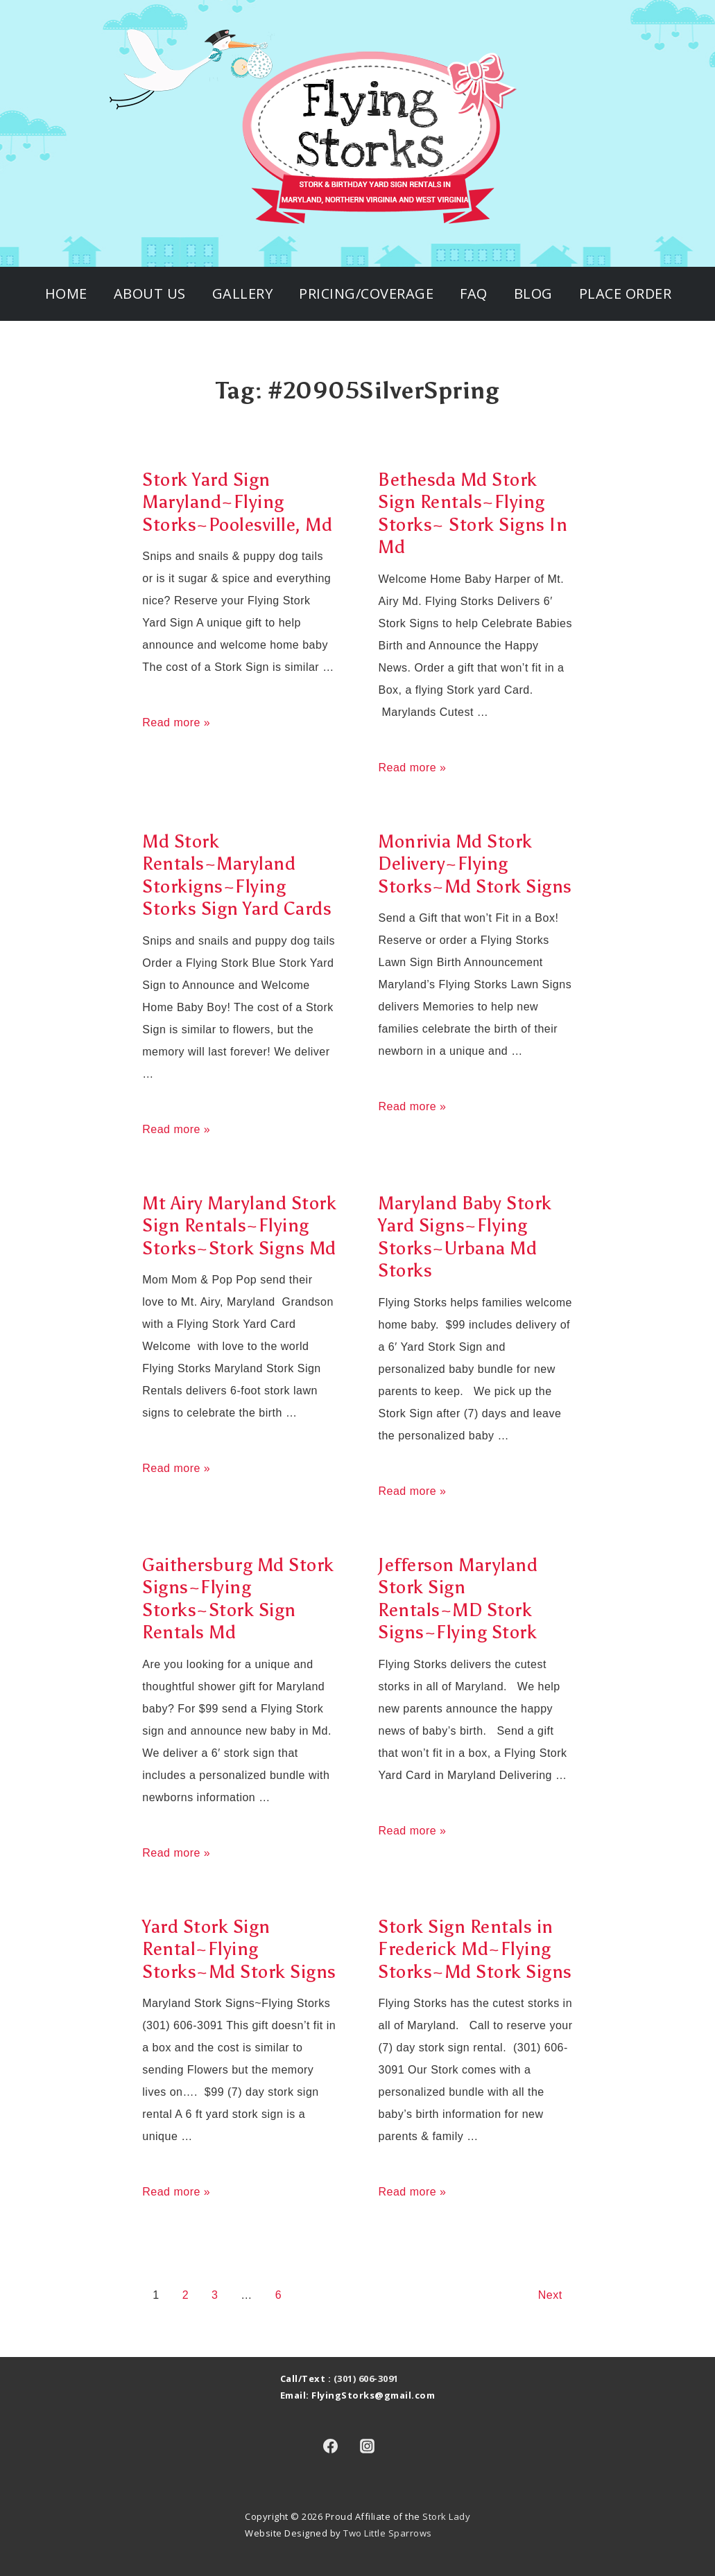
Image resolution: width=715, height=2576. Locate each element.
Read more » (176, 722)
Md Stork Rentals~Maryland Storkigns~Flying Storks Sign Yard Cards (236, 875)
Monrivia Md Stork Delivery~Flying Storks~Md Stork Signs (475, 863)
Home (66, 293)
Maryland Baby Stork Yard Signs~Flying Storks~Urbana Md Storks (465, 1237)
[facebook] (331, 2445)
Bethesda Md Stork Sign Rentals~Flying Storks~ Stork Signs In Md (472, 513)
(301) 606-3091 (366, 2378)
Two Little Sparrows (387, 2533)
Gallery (242, 293)
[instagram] (367, 2445)
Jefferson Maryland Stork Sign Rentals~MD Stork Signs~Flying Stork (457, 1599)
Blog (533, 293)
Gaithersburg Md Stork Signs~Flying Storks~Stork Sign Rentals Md (238, 1599)
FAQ (474, 293)
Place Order (625, 293)
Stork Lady (446, 2516)
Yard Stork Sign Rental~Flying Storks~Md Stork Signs (239, 1949)
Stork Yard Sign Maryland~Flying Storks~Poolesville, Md (237, 502)
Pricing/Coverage (366, 293)
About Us (150, 293)
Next (550, 2295)
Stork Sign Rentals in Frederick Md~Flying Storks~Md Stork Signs (475, 1949)
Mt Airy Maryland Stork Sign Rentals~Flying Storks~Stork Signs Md (239, 1225)
